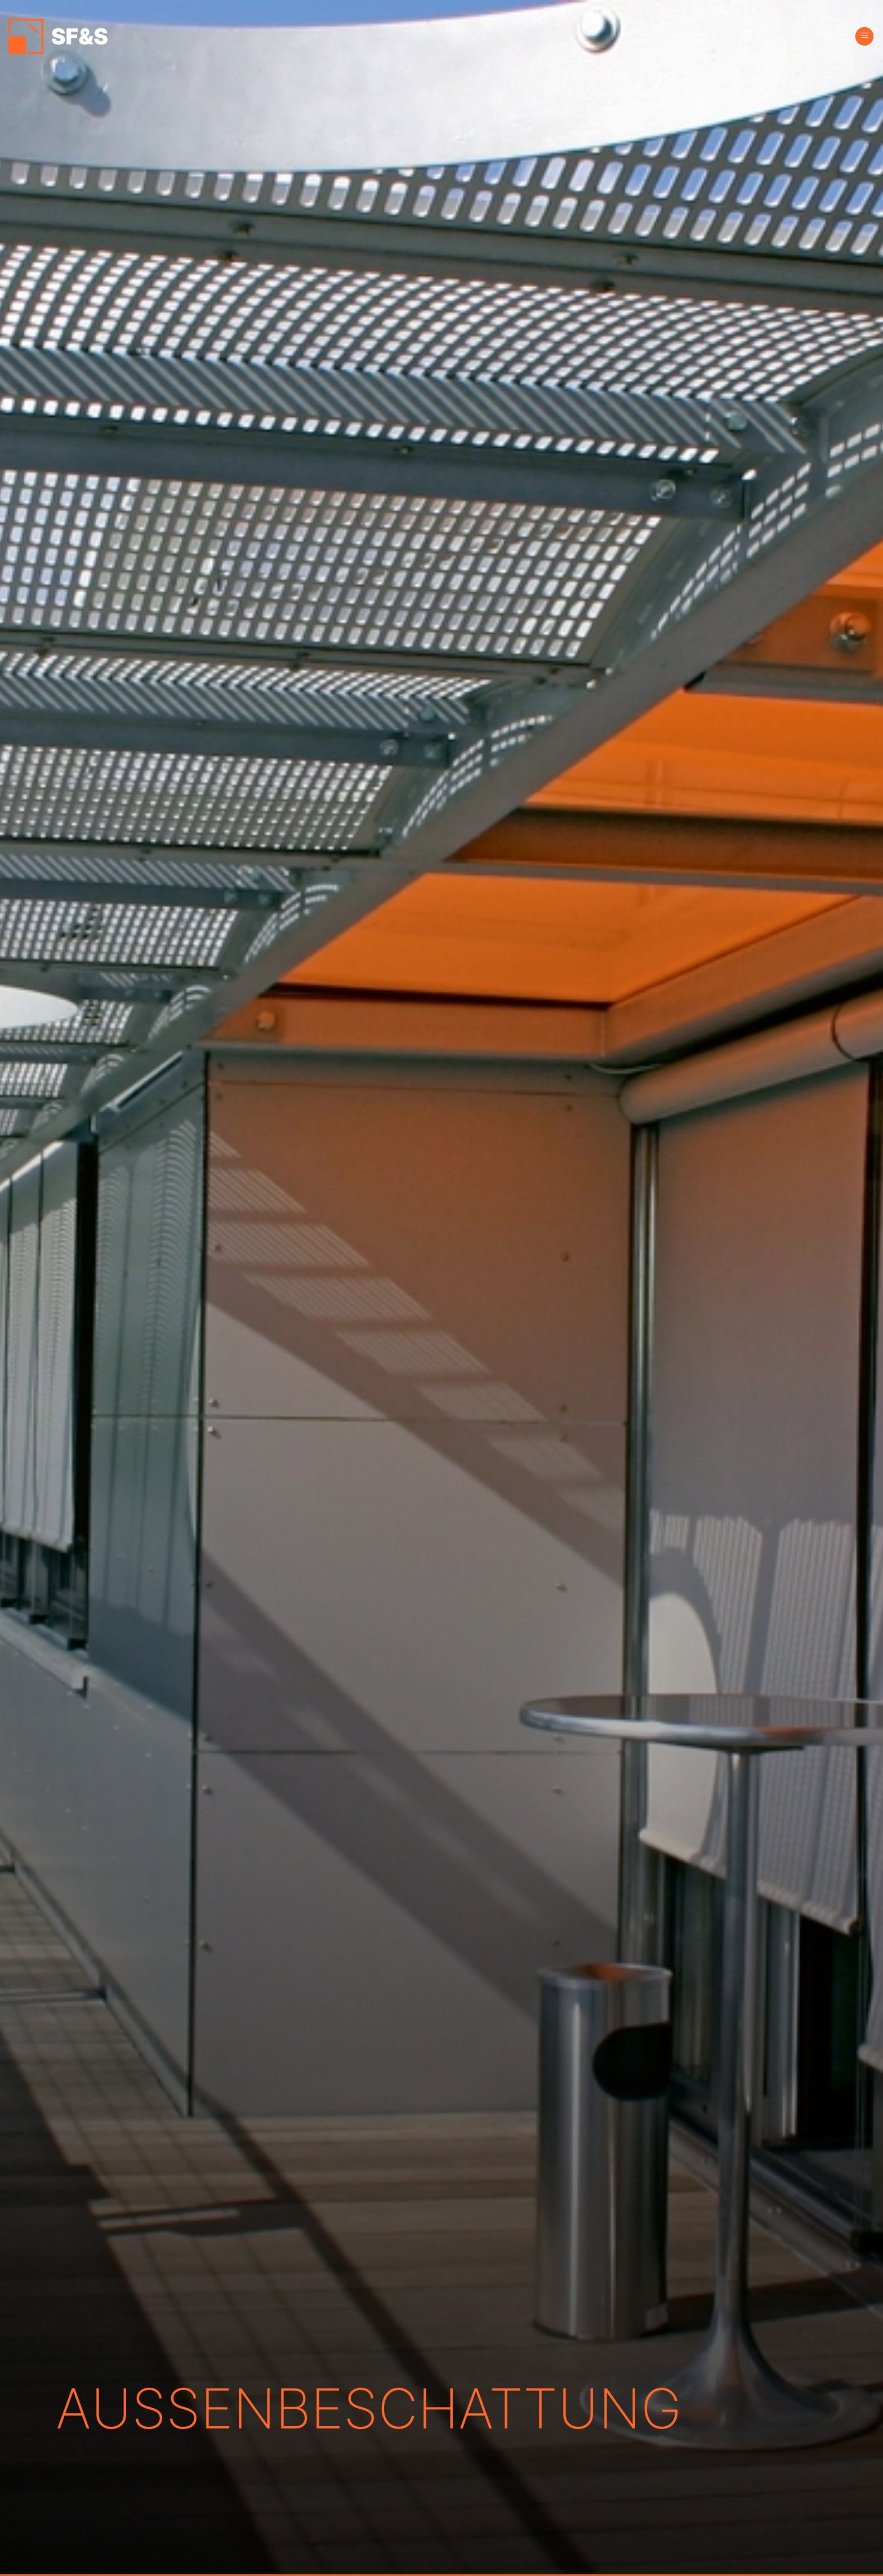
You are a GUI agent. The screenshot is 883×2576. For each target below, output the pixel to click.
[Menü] (864, 36)
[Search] (828, 36)
